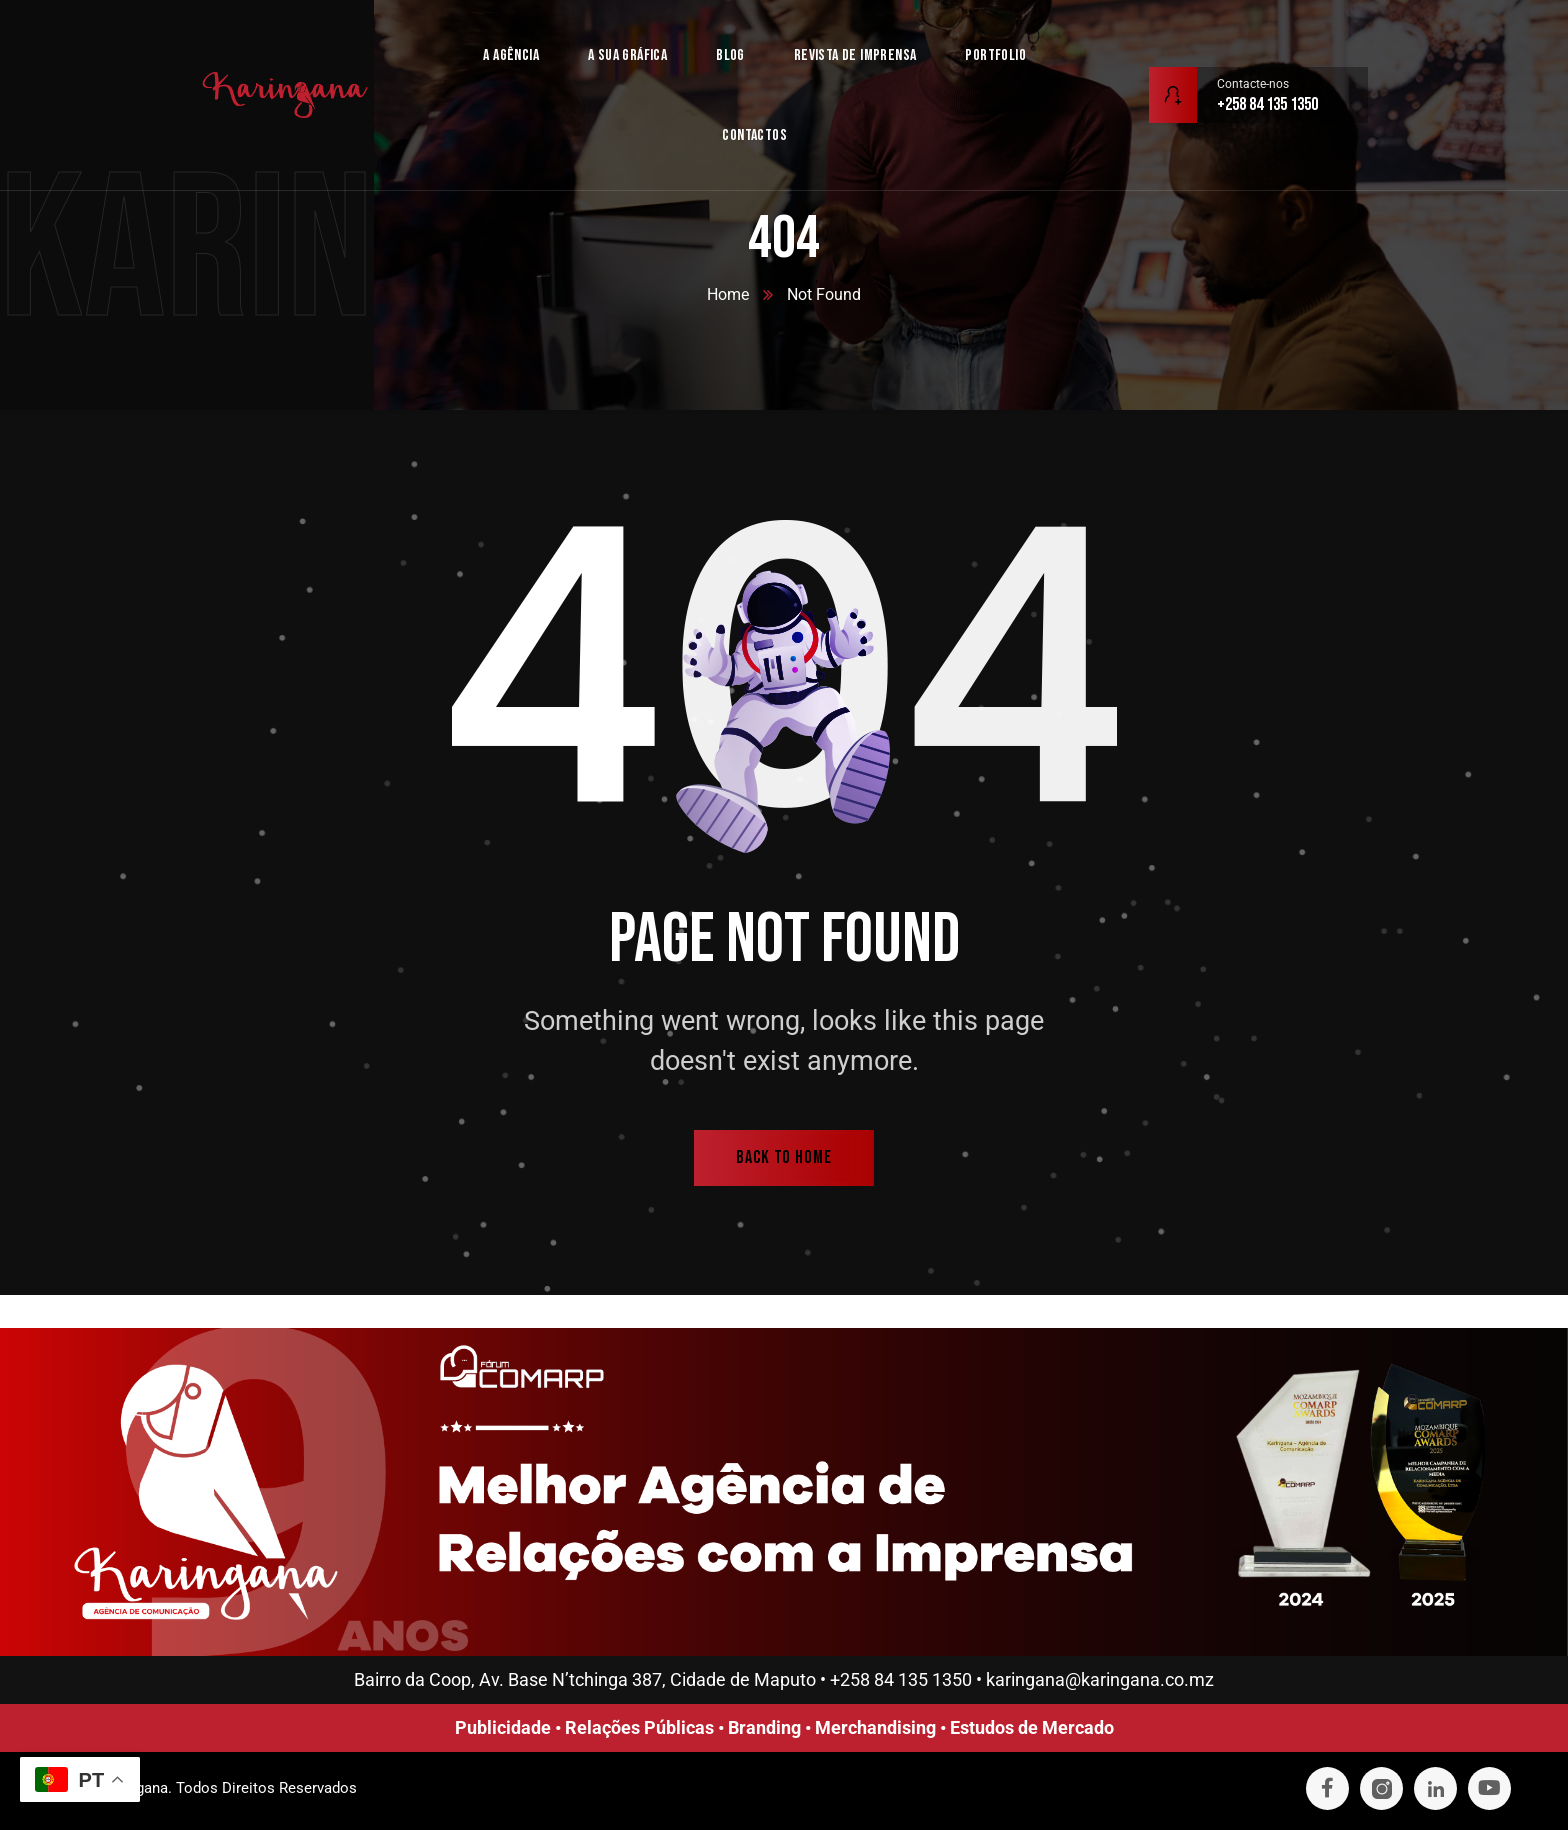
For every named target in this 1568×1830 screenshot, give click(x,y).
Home (728, 294)
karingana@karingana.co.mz (1100, 1679)
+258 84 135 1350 (901, 1679)
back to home (784, 1157)
